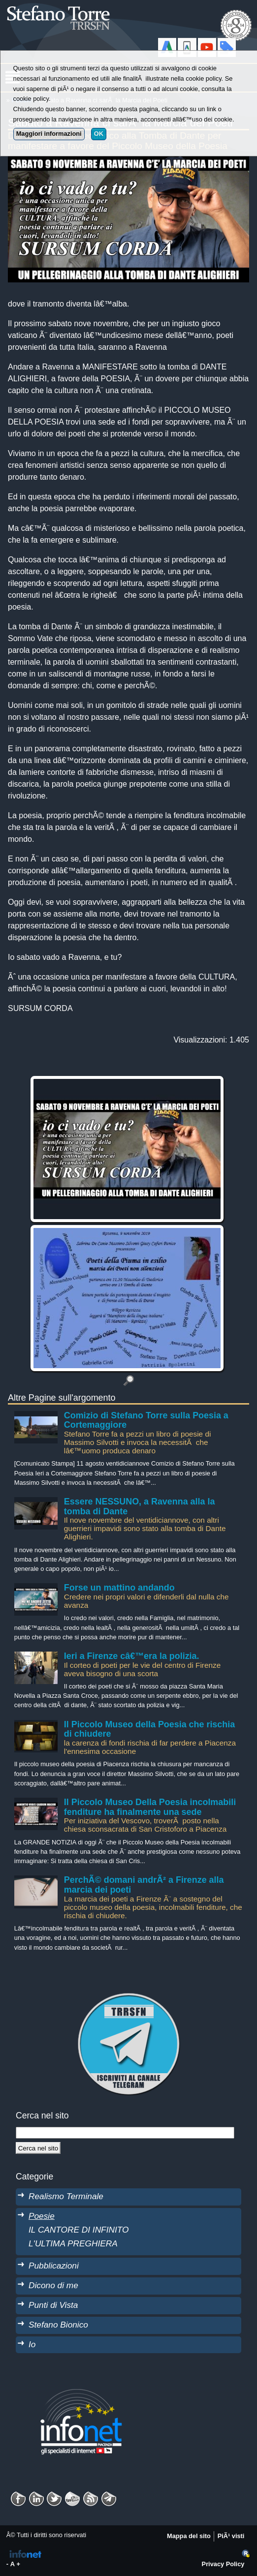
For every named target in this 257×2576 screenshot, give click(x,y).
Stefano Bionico (58, 2325)
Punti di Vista (53, 2305)
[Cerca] (38, 2148)
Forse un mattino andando (119, 1588)
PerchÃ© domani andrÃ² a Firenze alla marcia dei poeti (144, 1885)
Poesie (42, 2216)
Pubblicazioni (54, 2265)
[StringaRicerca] (125, 2133)
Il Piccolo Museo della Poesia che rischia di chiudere (149, 1729)
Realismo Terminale (66, 2196)
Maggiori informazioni (49, 133)
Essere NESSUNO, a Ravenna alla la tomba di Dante (139, 1506)
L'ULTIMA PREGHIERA (73, 2243)
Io (32, 2344)
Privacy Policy (223, 2564)
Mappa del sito (189, 2536)
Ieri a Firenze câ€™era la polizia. (131, 1656)
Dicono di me (53, 2285)
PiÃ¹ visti (231, 2536)
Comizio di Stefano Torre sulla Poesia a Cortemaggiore (146, 1420)
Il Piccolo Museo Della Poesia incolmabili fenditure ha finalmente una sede (150, 1807)
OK (98, 133)
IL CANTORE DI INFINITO (78, 2230)
